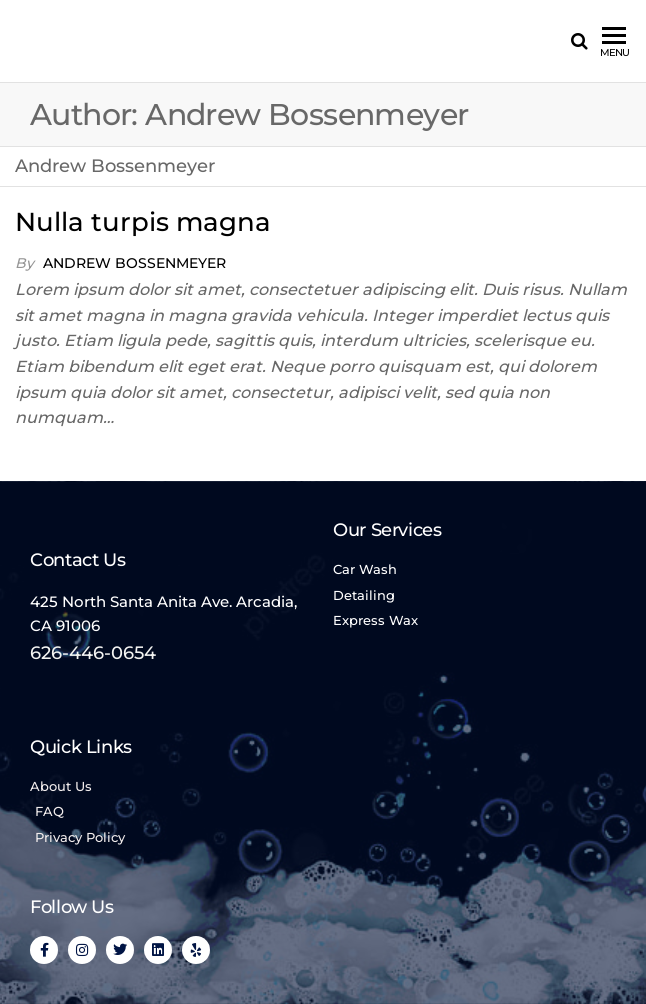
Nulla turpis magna (143, 222)
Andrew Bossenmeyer (134, 263)
